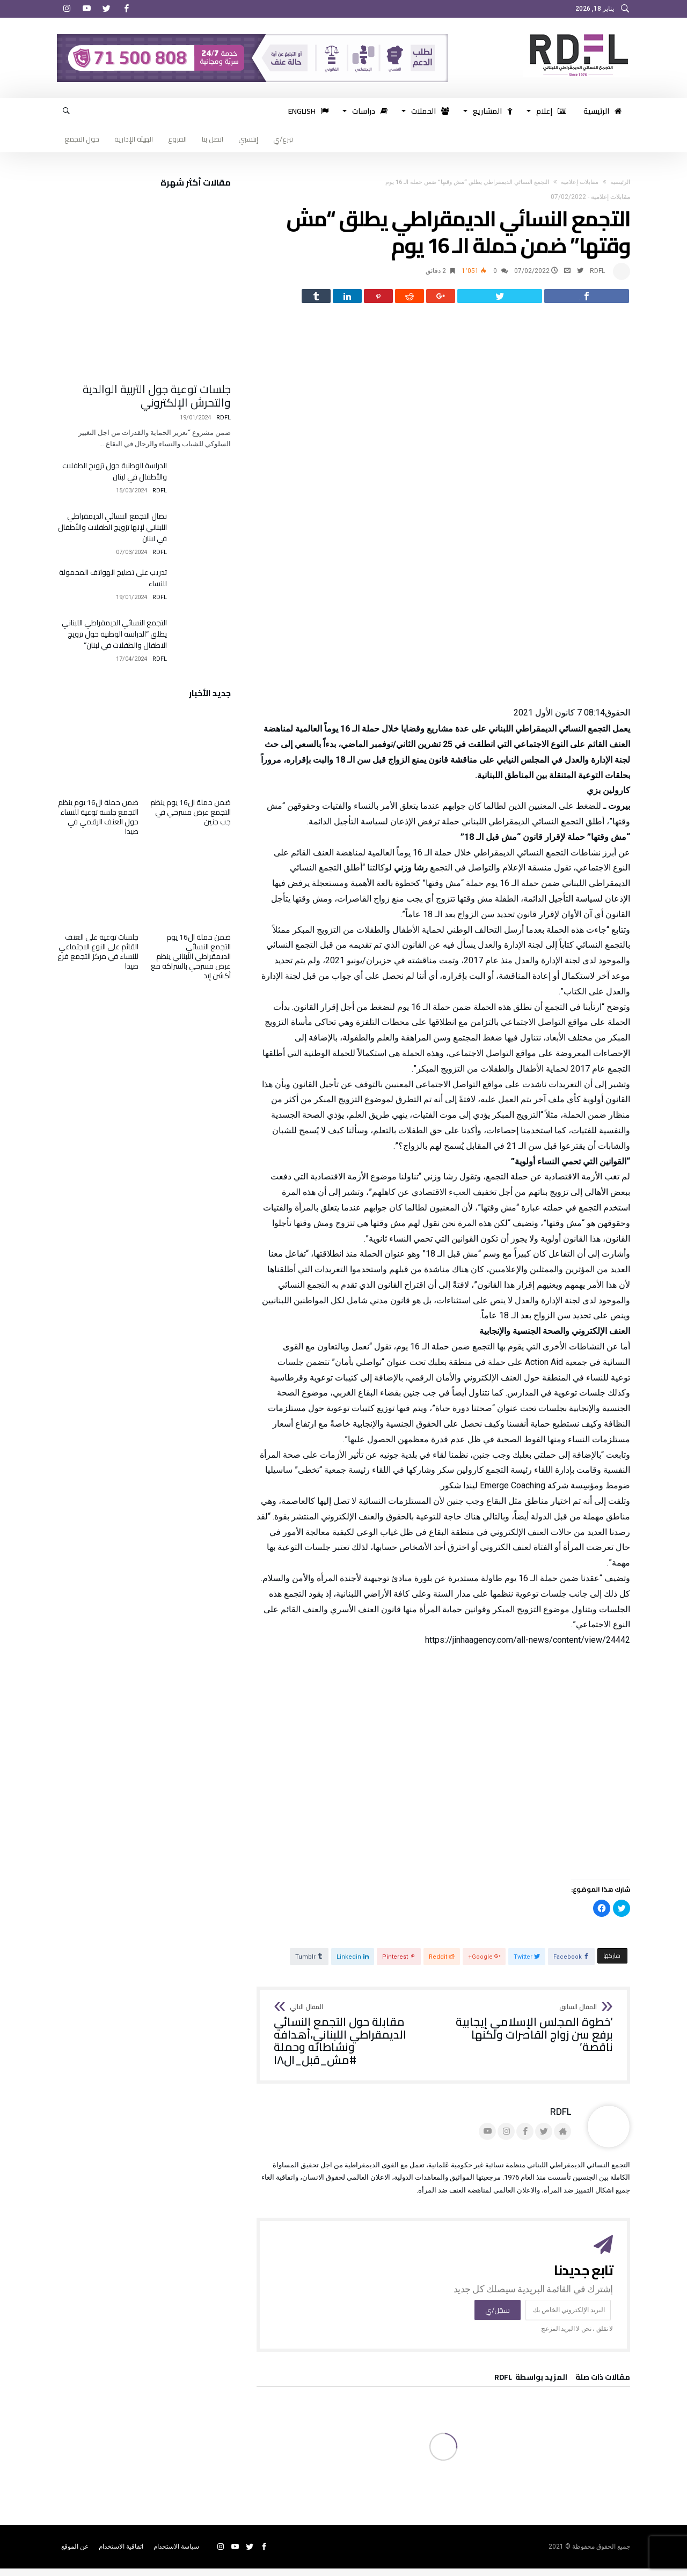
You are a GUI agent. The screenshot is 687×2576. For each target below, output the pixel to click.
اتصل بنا (212, 138)
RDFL (597, 271)
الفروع (177, 138)
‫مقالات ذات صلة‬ (602, 2386)
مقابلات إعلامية (579, 182)
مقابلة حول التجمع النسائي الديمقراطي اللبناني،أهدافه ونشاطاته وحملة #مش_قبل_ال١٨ (355, 2042)
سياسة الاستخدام (176, 2554)
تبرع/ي (283, 138)
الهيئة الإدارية (133, 138)
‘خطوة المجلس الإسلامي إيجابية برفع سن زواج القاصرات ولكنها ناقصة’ (531, 2036)
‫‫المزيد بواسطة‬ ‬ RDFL (530, 2386)
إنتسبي (248, 138)
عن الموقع (75, 2554)
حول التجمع (81, 138)
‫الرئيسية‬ (620, 182)
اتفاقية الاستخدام (121, 2554)
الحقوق (617, 720)
